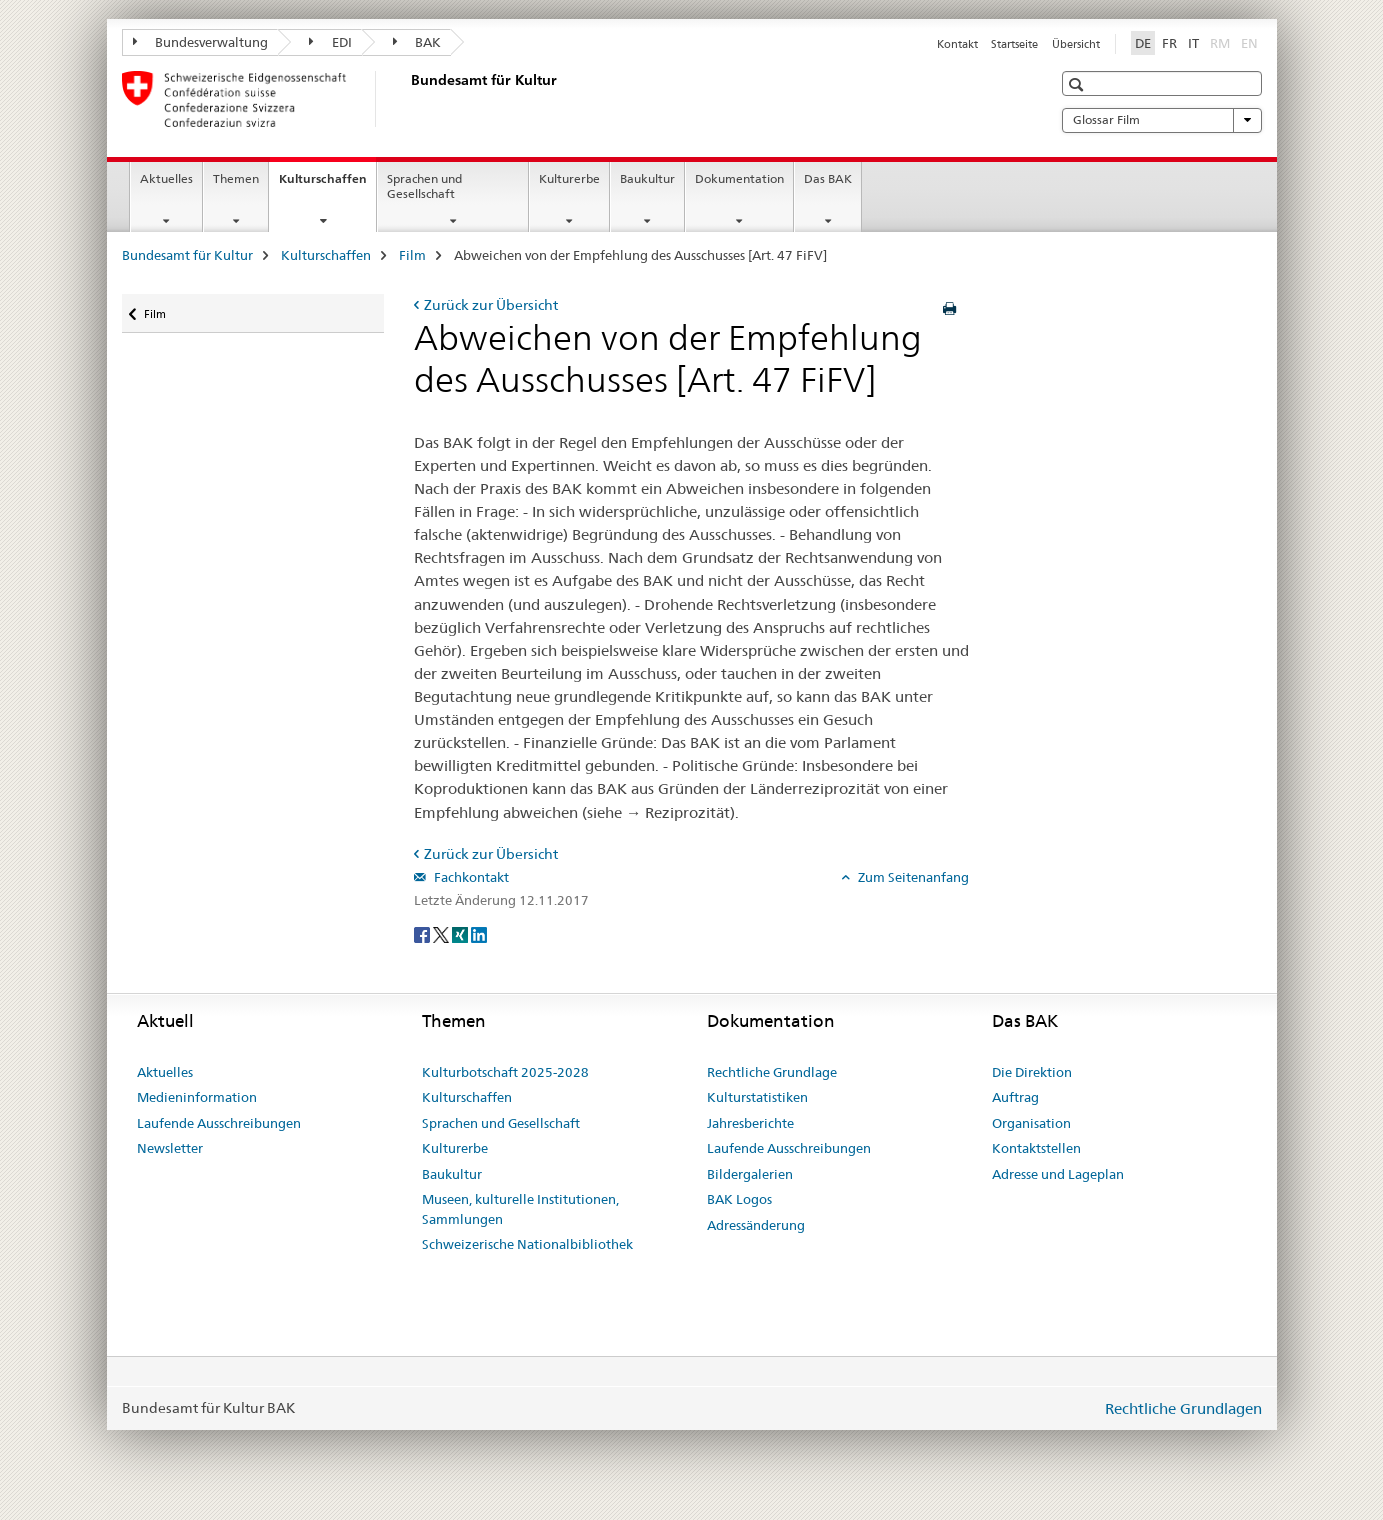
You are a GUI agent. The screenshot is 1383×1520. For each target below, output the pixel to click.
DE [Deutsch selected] (1143, 43)
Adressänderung (756, 1225)
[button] (1078, 84)
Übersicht (1076, 44)
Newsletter (170, 1148)
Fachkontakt (470, 877)
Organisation (1031, 1123)
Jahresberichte (750, 1123)
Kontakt (957, 44)
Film (412, 255)
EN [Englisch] (1251, 42)
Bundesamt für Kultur (187, 255)
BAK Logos (739, 1199)
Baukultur (647, 178)
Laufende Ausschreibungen (219, 1123)
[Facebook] (423, 933)
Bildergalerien (750, 1174)
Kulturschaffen (327, 185)
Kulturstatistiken (757, 1097)
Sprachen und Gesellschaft (424, 186)
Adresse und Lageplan (1058, 1174)
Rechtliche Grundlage (772, 1072)
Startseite (1014, 44)
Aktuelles (166, 178)
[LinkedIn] (479, 933)
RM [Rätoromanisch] (1222, 42)
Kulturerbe (569, 178)
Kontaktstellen (1036, 1148)
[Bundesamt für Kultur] (407, 99)
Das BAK (828, 178)
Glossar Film (1162, 120)
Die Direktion (1032, 1072)
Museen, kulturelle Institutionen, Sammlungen (520, 1209)
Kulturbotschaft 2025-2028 (505, 1072)
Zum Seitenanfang (912, 877)
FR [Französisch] (1169, 43)
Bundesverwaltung (201, 42)
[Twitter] (442, 933)
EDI (330, 42)
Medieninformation (197, 1097)
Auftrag (1015, 1097)
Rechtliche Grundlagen (1183, 1408)
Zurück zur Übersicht (491, 305)
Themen (236, 178)
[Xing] (461, 933)
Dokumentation (739, 178)
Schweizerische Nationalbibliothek (527, 1244)
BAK (417, 42)
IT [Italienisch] (1193, 43)
